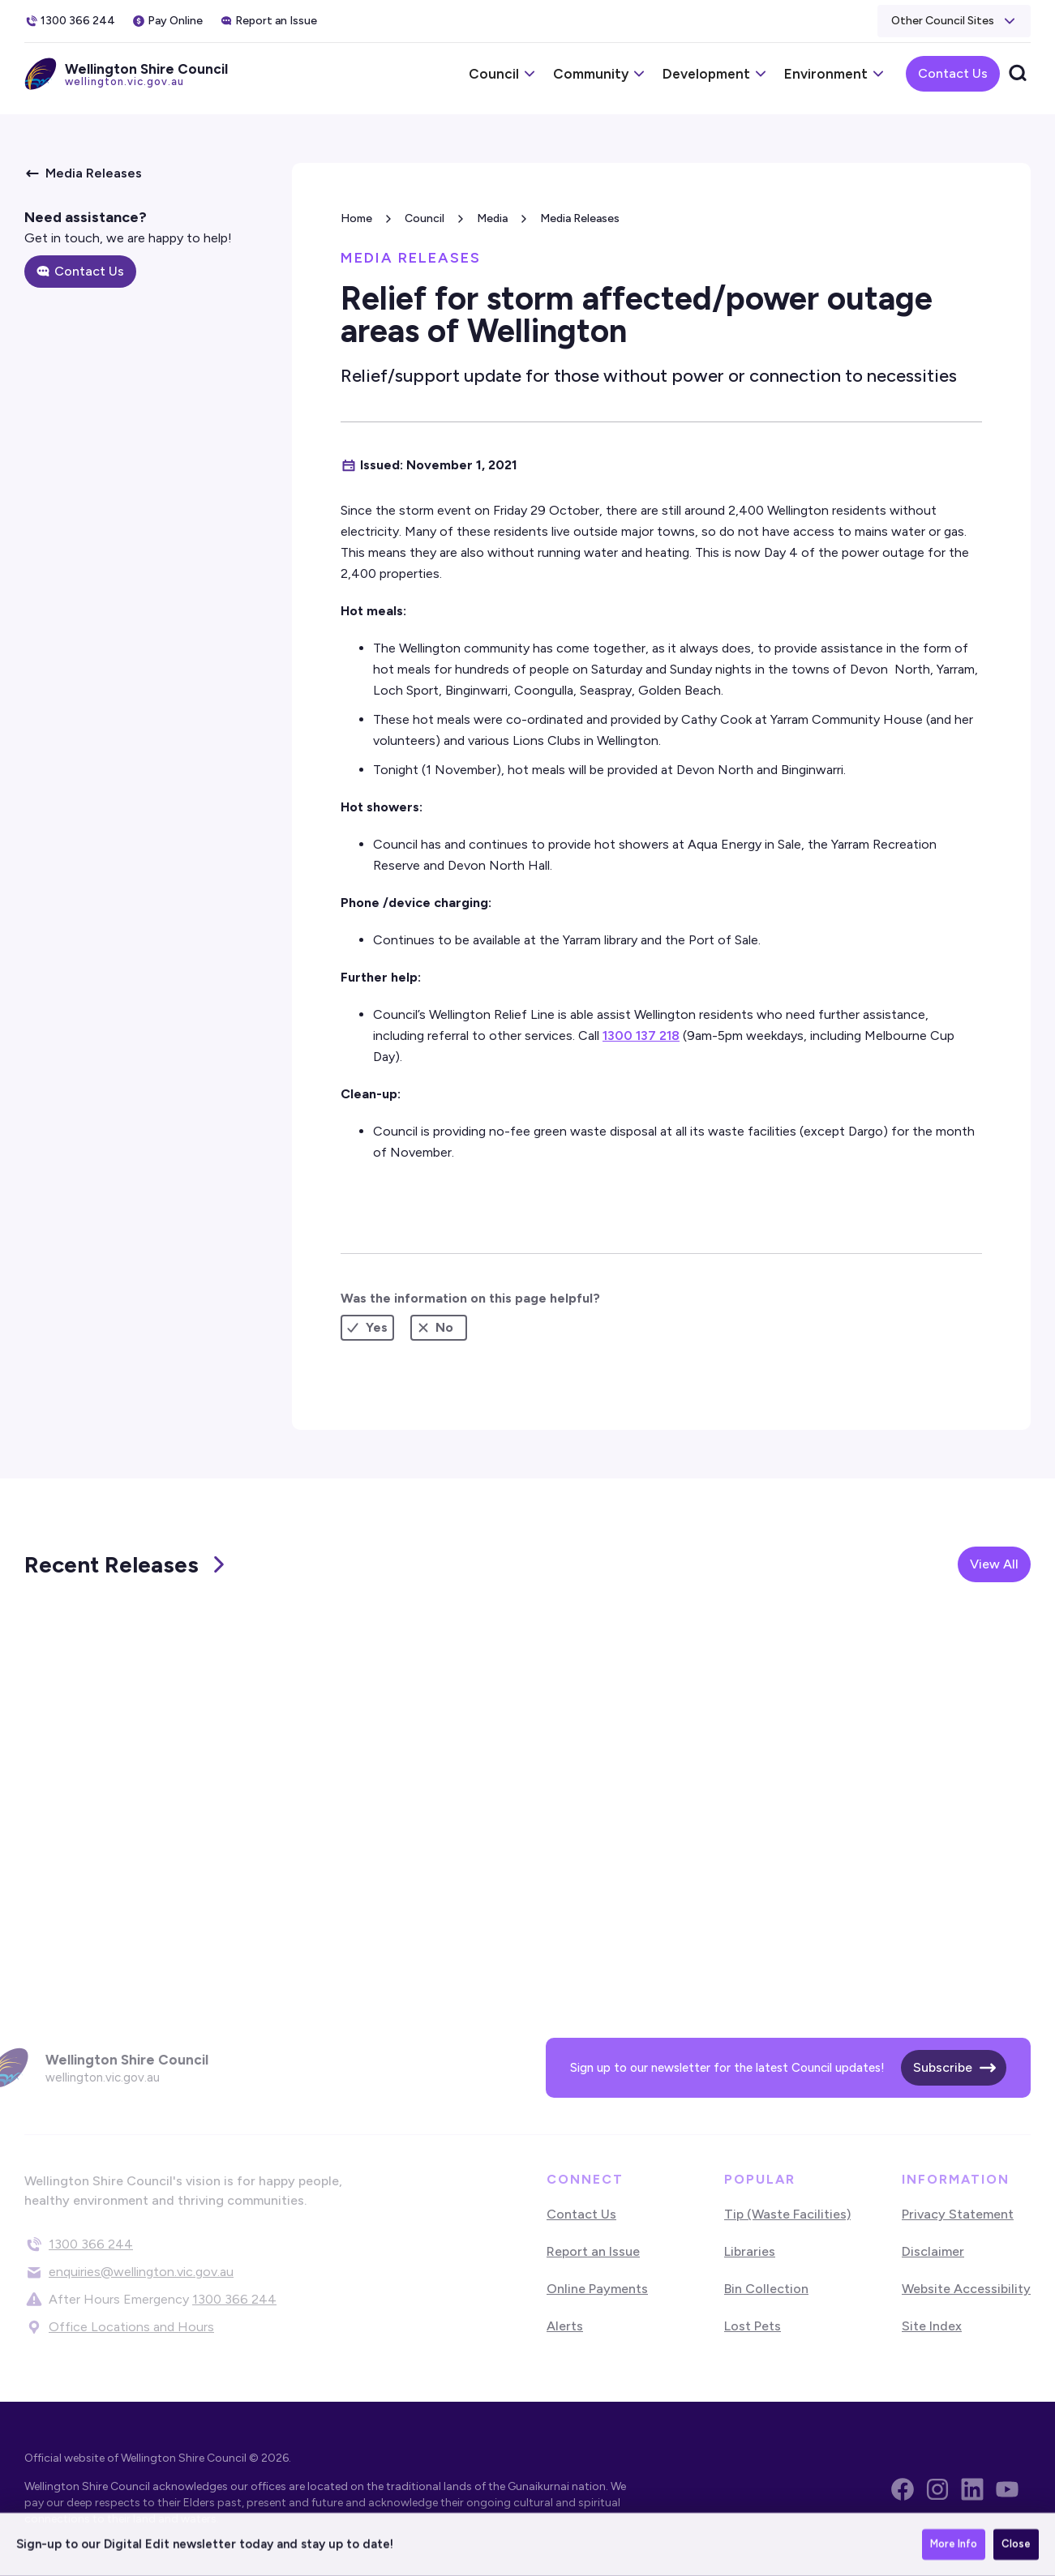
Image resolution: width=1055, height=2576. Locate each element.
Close (1016, 2546)
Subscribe (942, 2067)
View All (994, 1564)
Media (492, 218)
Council (424, 218)
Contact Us (953, 73)
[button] (954, 21)
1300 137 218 (641, 1035)
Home (356, 218)
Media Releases (580, 218)
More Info (953, 2546)
